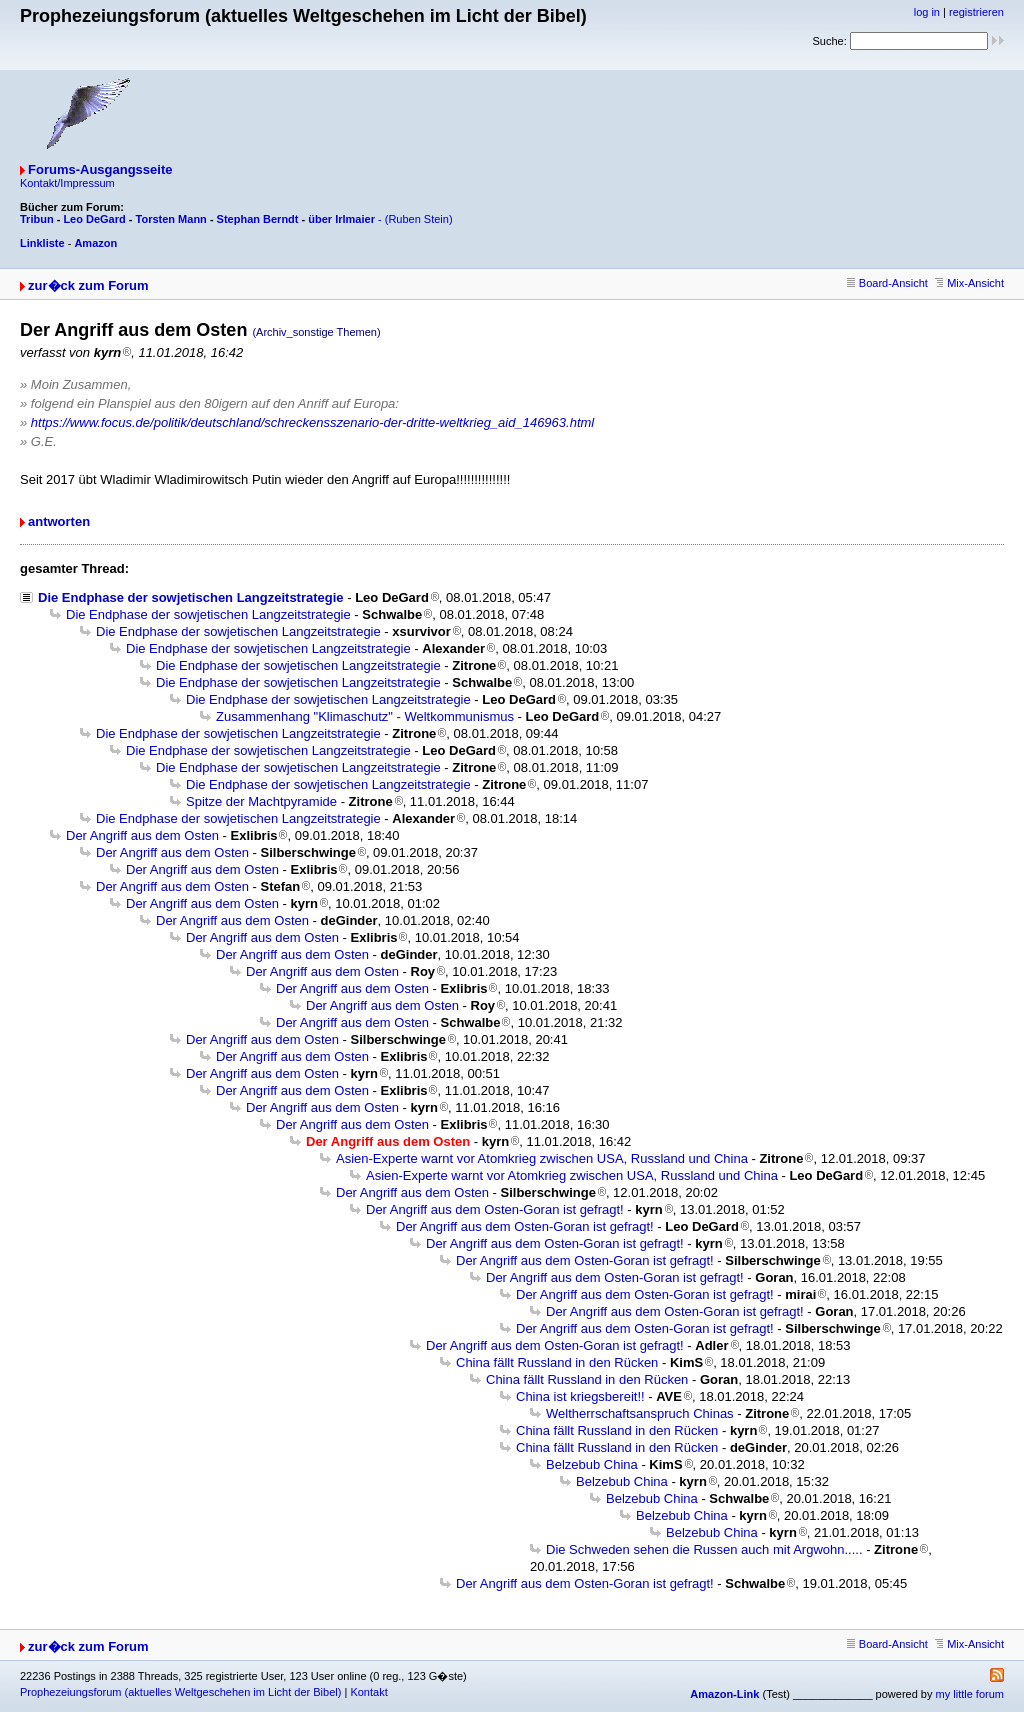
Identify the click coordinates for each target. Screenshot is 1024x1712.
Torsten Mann (171, 219)
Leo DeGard (94, 219)
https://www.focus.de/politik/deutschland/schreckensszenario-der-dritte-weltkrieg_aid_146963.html (312, 422)
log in (927, 12)
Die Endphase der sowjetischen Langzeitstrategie (191, 597)
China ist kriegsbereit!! (580, 1396)
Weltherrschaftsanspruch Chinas (640, 1413)
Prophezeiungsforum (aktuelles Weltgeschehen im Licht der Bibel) (180, 1692)
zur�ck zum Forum (88, 285)
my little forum (970, 1694)
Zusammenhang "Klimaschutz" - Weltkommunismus (365, 716)
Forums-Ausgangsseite (100, 169)
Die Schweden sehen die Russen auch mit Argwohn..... (704, 1549)
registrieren (976, 12)
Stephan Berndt (258, 219)
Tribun (37, 219)
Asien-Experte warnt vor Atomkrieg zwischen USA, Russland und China (542, 1158)
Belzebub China (592, 1464)
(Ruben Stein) (419, 219)
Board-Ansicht (887, 283)
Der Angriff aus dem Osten (142, 835)
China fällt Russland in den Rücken (557, 1362)
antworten (59, 521)
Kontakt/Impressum (67, 183)
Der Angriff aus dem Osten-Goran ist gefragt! (495, 1209)
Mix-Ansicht (969, 283)
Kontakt (368, 1692)
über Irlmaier (341, 219)
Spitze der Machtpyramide (261, 801)
